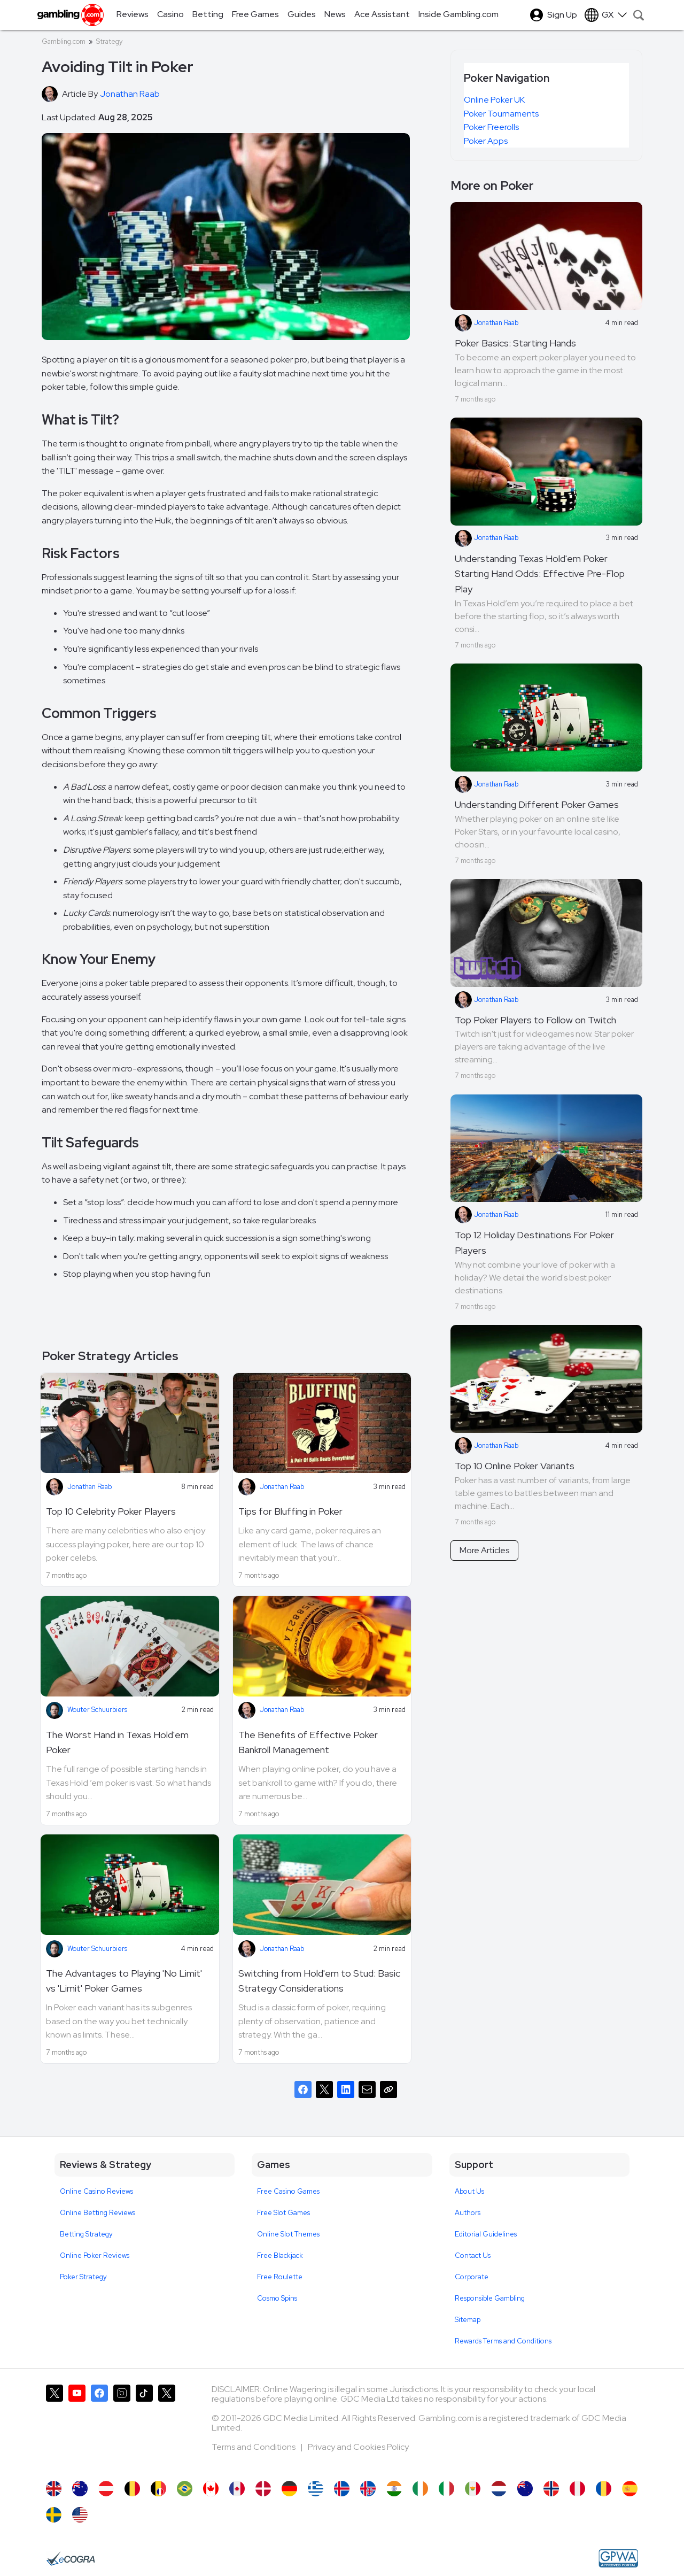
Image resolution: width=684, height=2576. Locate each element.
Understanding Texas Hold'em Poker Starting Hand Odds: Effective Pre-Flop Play (540, 574)
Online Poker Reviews (94, 2255)
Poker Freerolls (491, 127)
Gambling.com (64, 41)
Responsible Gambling (490, 2298)
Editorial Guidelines (486, 2234)
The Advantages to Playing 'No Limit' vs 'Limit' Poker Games (124, 1981)
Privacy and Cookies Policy (358, 2446)
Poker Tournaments (501, 113)
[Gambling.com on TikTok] (144, 2427)
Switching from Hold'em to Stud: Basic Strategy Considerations (319, 1981)
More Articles (484, 1550)
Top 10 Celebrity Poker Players (111, 1511)
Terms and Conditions (254, 2446)
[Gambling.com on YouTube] (77, 2427)
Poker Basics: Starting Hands (515, 343)
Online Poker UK (494, 99)
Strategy (109, 41)
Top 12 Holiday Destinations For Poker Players (534, 1242)
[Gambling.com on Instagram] (121, 2427)
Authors (467, 2212)
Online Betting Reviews (97, 2212)
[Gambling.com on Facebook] (99, 2427)
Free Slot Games (283, 2212)
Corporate (471, 2276)
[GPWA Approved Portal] (618, 2558)
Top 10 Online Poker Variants (514, 1466)
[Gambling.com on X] (54, 2427)
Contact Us (473, 2255)
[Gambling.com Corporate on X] (166, 2427)
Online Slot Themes (288, 2234)
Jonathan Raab (89, 1486)
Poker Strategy (83, 2276)
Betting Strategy (86, 2234)
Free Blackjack (280, 2255)
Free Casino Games (288, 2191)
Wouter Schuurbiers (97, 1709)
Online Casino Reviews (96, 2191)
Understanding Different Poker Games (537, 804)
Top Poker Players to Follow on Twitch (535, 1020)
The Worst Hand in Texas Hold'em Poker (117, 1742)
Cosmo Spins (277, 2298)
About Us (469, 2191)
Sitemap (467, 2319)
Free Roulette (279, 2276)
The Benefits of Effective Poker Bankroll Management (308, 1742)
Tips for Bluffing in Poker (290, 1511)
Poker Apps (486, 140)
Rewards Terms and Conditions (503, 2341)
